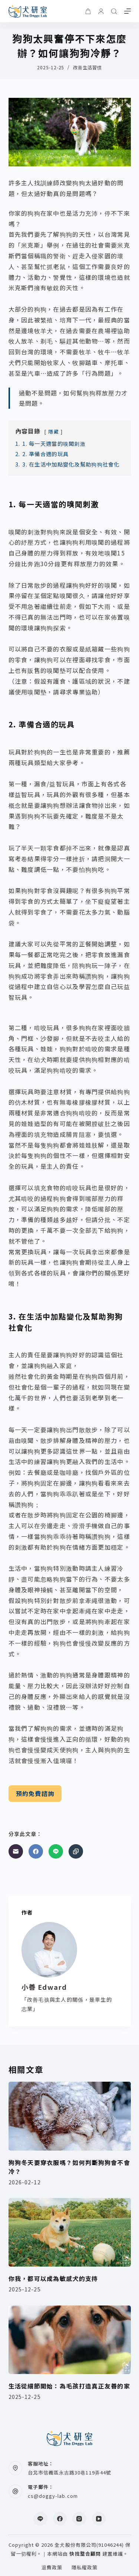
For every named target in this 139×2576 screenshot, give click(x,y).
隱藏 (53, 431)
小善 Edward (44, 1987)
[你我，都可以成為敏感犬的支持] (70, 2232)
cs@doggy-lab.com (53, 2495)
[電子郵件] (16, 1851)
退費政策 (52, 2568)
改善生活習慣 (87, 67)
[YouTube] (99, 2519)
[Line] (56, 1851)
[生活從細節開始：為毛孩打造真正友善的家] (70, 2340)
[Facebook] (36, 1851)
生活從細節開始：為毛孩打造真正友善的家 (69, 2385)
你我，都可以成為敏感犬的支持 (53, 2278)
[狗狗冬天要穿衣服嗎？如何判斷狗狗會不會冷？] (70, 2116)
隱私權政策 (84, 2568)
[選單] (127, 11)
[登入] (101, 11)
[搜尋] (114, 11)
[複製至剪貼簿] (76, 1851)
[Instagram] (79, 2519)
